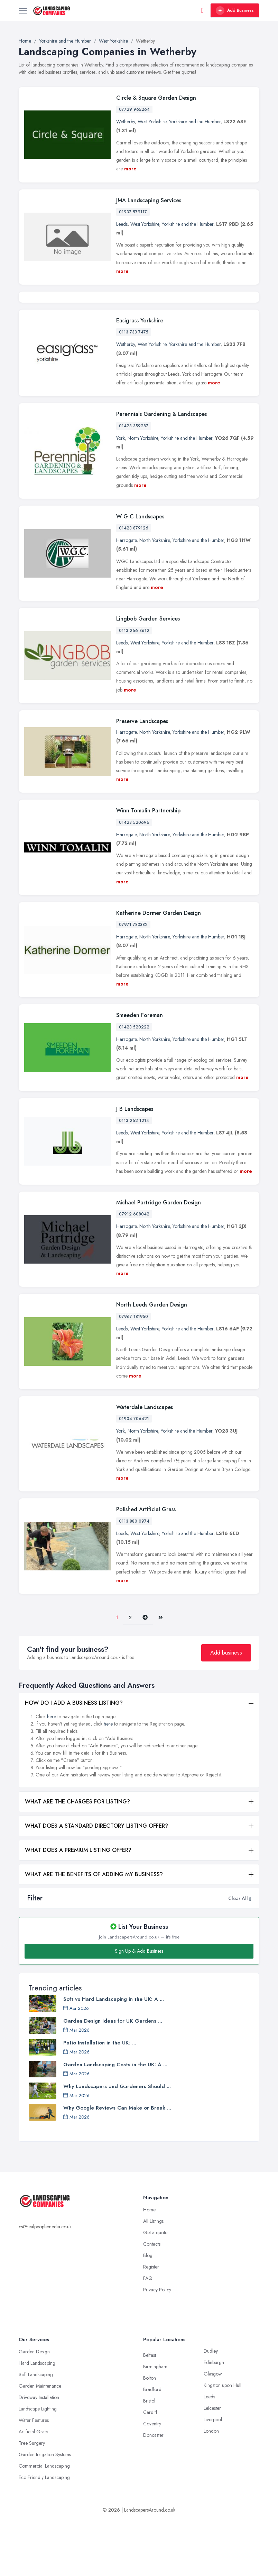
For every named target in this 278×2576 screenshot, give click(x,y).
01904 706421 (134, 1479)
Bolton (149, 2437)
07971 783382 (133, 984)
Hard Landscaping (37, 2422)
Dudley (211, 2410)
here (51, 1776)
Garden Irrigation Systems (45, 2514)
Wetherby (125, 121)
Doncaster (153, 2495)
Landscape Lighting (38, 2468)
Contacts (151, 2303)
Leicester (212, 2467)
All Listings (153, 2281)
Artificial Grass (33, 2491)
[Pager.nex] (145, 1677)
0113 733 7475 (133, 392)
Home (149, 2269)
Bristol (149, 2460)
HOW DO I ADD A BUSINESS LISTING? (74, 1763)
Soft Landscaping (36, 2434)
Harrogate (126, 600)
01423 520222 (134, 1087)
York (120, 497)
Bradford (152, 2449)
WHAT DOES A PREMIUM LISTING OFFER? (78, 1910)
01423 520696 (134, 882)
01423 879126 (133, 588)
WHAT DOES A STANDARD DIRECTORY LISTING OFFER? (96, 1886)
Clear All (238, 1957)
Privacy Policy (157, 2349)
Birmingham (155, 2426)
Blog (147, 2315)
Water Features (34, 2480)
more (130, 168)
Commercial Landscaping (44, 2525)
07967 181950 (133, 1376)
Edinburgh (214, 2422)
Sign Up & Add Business (139, 2010)
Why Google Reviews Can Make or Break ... (117, 2168)
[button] (250, 1957)
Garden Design (34, 2411)
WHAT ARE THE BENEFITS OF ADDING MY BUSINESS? (94, 1934)
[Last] (160, 1677)
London (211, 2490)
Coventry (152, 2483)
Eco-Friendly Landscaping (44, 2537)
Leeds (122, 224)
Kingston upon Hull (222, 2445)
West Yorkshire (152, 121)
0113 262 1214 (134, 1180)
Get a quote (155, 2292)
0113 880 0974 (134, 1581)
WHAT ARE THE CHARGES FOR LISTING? (77, 1861)
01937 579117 (133, 212)
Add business (226, 1713)
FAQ (147, 2338)
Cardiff (150, 2472)
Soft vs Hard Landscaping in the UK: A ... (113, 2059)
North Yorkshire (143, 497)
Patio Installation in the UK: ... (99, 2102)
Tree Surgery (32, 2502)
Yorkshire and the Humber (195, 121)
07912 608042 (134, 1274)
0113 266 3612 (134, 690)
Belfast (149, 2415)
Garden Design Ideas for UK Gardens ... (112, 2081)
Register (151, 2326)
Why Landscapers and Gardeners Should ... (117, 2146)
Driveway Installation (39, 2457)
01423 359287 (133, 485)
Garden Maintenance (40, 2445)
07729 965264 (134, 109)
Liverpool (213, 2479)
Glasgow (213, 2433)
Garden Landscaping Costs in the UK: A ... (115, 2124)
